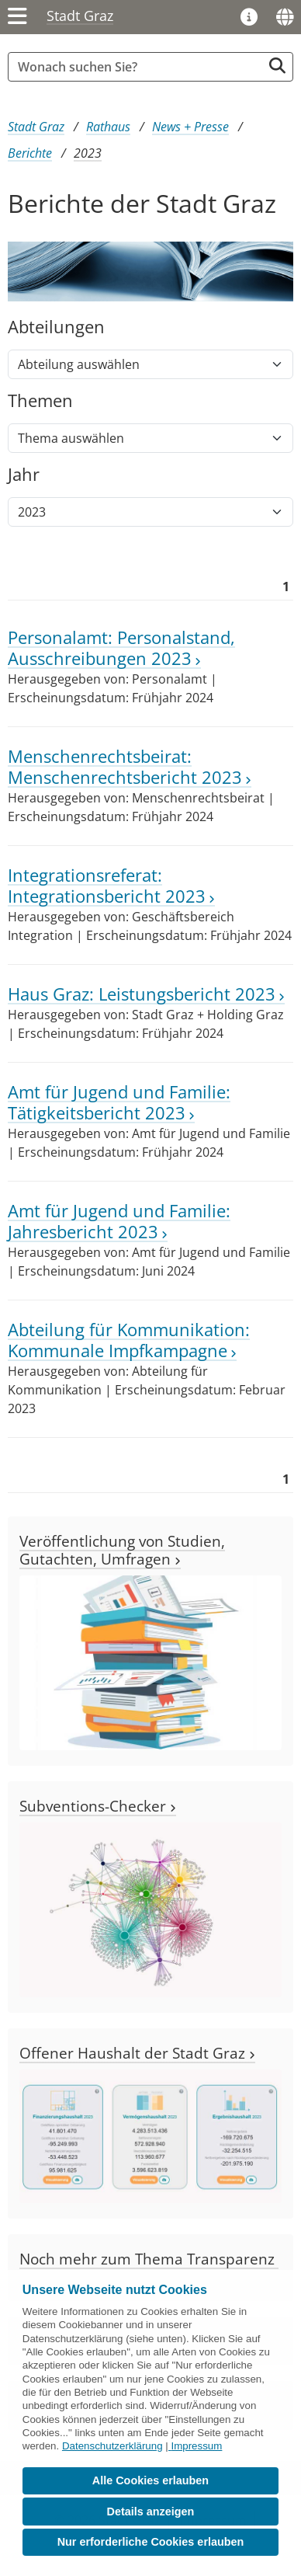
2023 (88, 153)
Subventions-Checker (97, 1805)
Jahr (24, 475)
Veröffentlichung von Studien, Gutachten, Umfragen (122, 1549)
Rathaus (108, 126)
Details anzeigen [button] (151, 2511)
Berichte (30, 153)
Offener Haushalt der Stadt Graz (137, 2052)
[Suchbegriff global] (139, 67)
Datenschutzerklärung (112, 2446)
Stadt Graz (80, 15)
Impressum (196, 2446)
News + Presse (190, 126)
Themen (40, 401)
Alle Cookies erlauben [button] (150, 2480)
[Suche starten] (277, 65)
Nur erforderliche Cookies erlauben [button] (150, 2542)
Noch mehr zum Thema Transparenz (149, 2266)
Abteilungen (56, 327)
